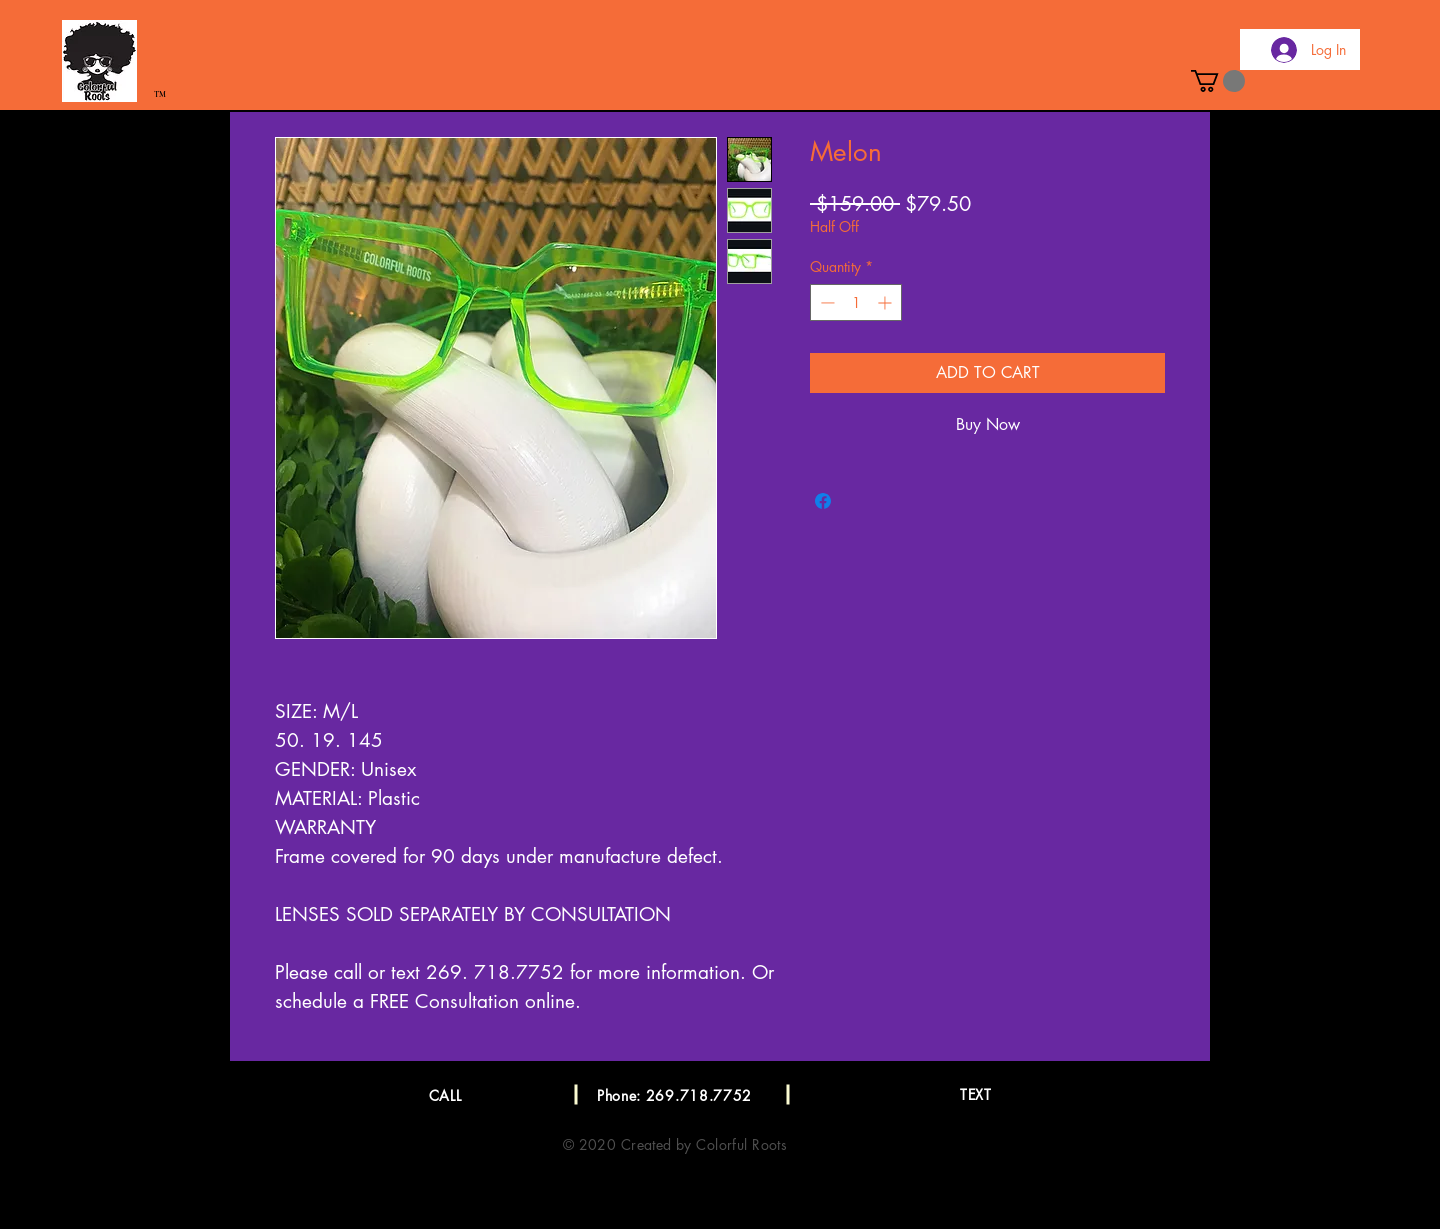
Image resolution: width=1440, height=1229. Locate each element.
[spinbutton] (856, 302)
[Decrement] (825, 302)
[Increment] (886, 302)
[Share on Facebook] (823, 501)
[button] (1218, 81)
